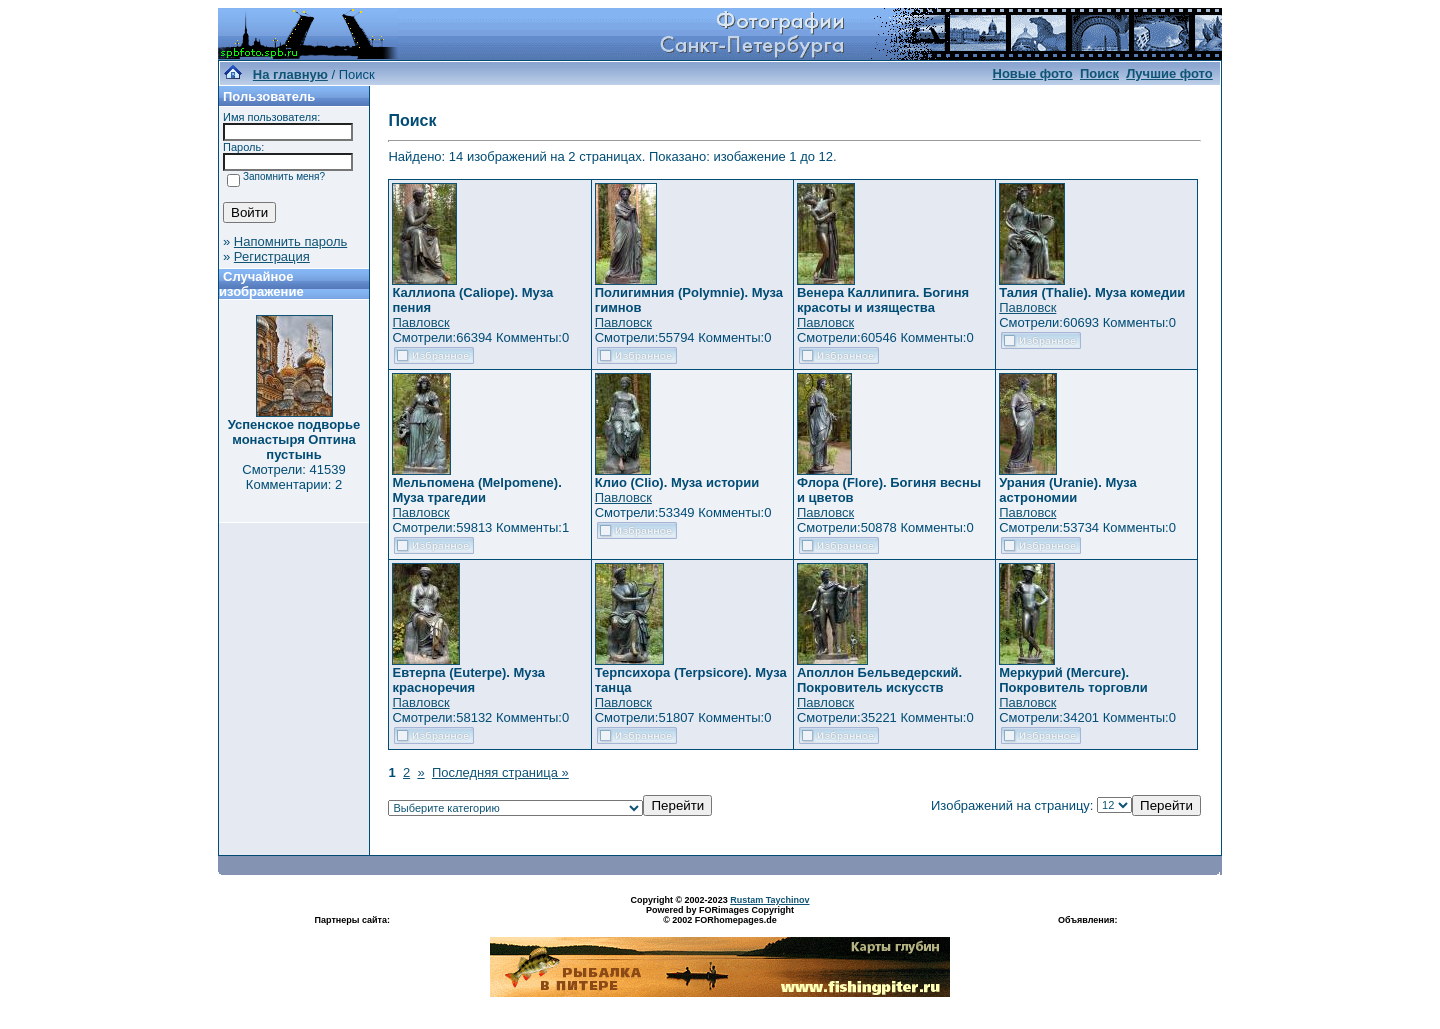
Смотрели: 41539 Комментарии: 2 (293, 477)
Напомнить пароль (290, 241)
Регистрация (272, 256)
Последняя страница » (500, 772)
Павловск (420, 322)
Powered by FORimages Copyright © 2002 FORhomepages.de (720, 915)
